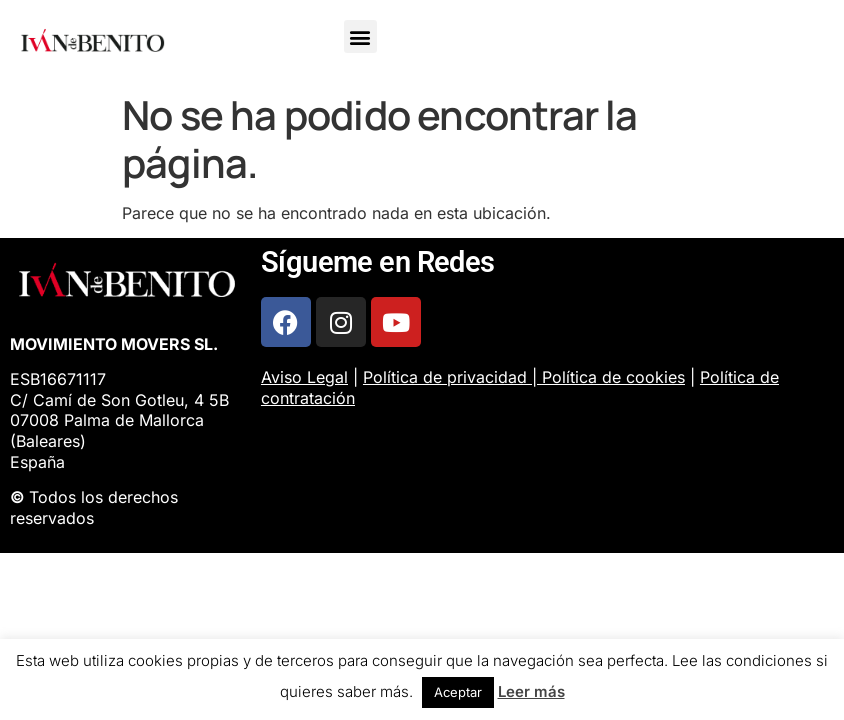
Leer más (531, 691)
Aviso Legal (304, 377)
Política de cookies (613, 377)
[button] (360, 36)
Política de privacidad (445, 377)
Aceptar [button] (458, 692)
